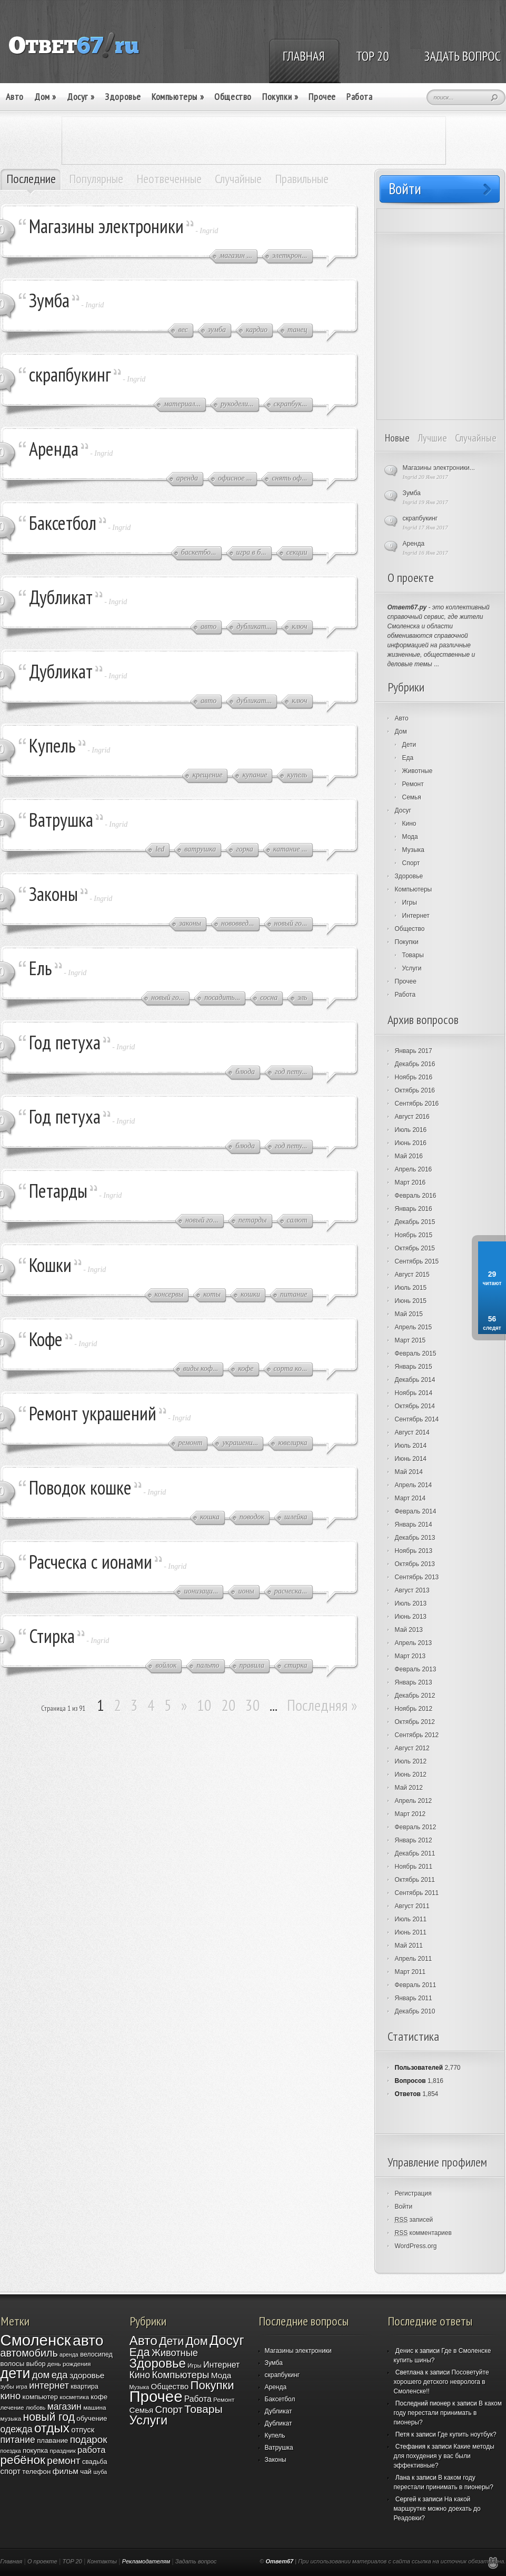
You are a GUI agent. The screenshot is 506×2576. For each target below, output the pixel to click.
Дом (45, 97)
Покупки (280, 97)
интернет (49, 2385)
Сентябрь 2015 (417, 1261)
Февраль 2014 (415, 1511)
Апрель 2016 (413, 1169)
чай (86, 2471)
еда (60, 2374)
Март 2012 (410, 1814)
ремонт (63, 2460)
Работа (359, 97)
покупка (35, 2450)
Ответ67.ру (407, 607)
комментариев (423, 2233)
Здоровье (123, 97)
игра (21, 2386)
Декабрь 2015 (415, 1222)
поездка (11, 2451)
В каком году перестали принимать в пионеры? (448, 2413)
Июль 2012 (411, 1761)
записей (414, 2219)
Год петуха (65, 1042)
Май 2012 (409, 1787)
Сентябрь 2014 (417, 1419)
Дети (409, 744)
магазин (64, 2406)
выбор (36, 2364)
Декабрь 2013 (415, 1537)
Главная (12, 2561)
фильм (65, 2471)
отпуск (82, 2429)
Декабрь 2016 (415, 1064)
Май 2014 (409, 1472)
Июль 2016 (411, 1130)
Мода (410, 836)
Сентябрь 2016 (417, 1103)
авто (88, 2340)
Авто (15, 97)
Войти (404, 2206)
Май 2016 (409, 1156)
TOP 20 (72, 2561)
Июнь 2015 (411, 1301)
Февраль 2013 (415, 1669)
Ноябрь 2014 (414, 1393)
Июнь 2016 (411, 1143)
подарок (88, 2439)
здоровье (87, 2375)
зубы (7, 2386)
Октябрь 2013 (415, 1564)
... (436, 664)
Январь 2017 (413, 1051)
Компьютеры (178, 97)
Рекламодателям (146, 2561)
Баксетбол (62, 522)
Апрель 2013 (413, 1643)
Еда (408, 757)
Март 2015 (410, 1340)
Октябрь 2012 (415, 1722)
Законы (53, 893)
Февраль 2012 (415, 1827)
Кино (409, 823)
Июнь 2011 (411, 1932)
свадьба (94, 2461)
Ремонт (413, 784)
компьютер (40, 2397)
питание (18, 2439)
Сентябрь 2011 (417, 1893)
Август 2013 (412, 1590)
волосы (13, 2364)
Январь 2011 (413, 1998)
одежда (17, 2429)
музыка (11, 2418)
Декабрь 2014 (415, 1380)
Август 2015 (412, 1274)
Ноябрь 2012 (414, 1708)
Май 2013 (409, 1629)
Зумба (49, 300)
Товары (413, 955)
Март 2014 (410, 1498)
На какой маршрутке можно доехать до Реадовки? (437, 2508)
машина (94, 2407)
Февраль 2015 (415, 1353)
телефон (36, 2471)
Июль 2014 (411, 1445)
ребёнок (23, 2460)
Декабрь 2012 (415, 1695)
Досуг (80, 97)
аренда (68, 2354)
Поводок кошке (80, 1487)
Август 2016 (412, 1116)
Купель (52, 745)
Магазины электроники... (439, 468)
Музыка (413, 850)
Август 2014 (412, 1432)
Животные (417, 771)
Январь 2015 (413, 1366)
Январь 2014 (413, 1524)
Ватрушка (61, 819)
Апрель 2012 (413, 1801)
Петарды (58, 1190)
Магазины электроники (106, 226)
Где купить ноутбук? (467, 2434)
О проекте (42, 2561)
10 (204, 1705)
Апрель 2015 (413, 1327)
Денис (404, 2350)
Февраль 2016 (415, 1195)
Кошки (50, 1264)
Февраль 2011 (415, 1985)
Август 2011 (412, 1906)
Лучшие (432, 438)
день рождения (69, 2363)
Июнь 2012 (411, 1774)
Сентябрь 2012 (417, 1735)
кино (11, 2395)
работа (91, 2450)
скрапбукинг (70, 374)
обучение (91, 2418)
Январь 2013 (413, 1682)
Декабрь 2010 (415, 2011)
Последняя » (322, 1705)
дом (41, 2374)
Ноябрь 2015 (414, 1235)
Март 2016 (410, 1182)
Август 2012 (412, 1748)
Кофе (46, 1339)
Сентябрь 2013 (417, 1577)
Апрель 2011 (413, 1958)
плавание (52, 2440)
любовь (35, 2407)
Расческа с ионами (90, 1561)
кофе (99, 2397)
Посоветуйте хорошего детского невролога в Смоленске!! (441, 2382)
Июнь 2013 (411, 1616)
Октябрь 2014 (415, 1406)
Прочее (322, 97)
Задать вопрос (196, 2561)
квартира (84, 2386)
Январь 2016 (413, 1208)
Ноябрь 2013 (414, 1551)
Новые (397, 438)
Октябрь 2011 (415, 1879)
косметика (74, 2396)
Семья (411, 797)
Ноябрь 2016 (414, 1077)
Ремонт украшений (92, 1413)
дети (16, 2373)
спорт (11, 2471)
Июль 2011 (411, 1919)
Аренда (53, 448)
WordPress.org (416, 2246)
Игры (409, 902)
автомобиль (29, 2353)
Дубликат (61, 597)
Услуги (412, 968)
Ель (40, 968)
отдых (52, 2428)
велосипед (96, 2354)
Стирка (52, 1635)
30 (252, 1705)
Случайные (476, 438)
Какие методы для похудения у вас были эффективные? (444, 2456)
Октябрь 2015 (415, 1248)
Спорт (411, 863)
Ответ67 (279, 2561)
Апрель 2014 (413, 1485)
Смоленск (36, 2340)
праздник (62, 2450)
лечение (12, 2407)
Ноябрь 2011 (414, 1866)
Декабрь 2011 (415, 1853)
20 (228, 1705)
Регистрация (413, 2193)
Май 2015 (409, 1314)
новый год (49, 2417)
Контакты (102, 2561)
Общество (233, 97)
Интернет (416, 915)
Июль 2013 (411, 1603)
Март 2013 (410, 1656)
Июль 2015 (411, 1287)
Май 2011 (409, 1945)
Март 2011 (410, 1972)
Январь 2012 (413, 1840)
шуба (100, 2472)
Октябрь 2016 (415, 1090)
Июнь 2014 (411, 1458)
